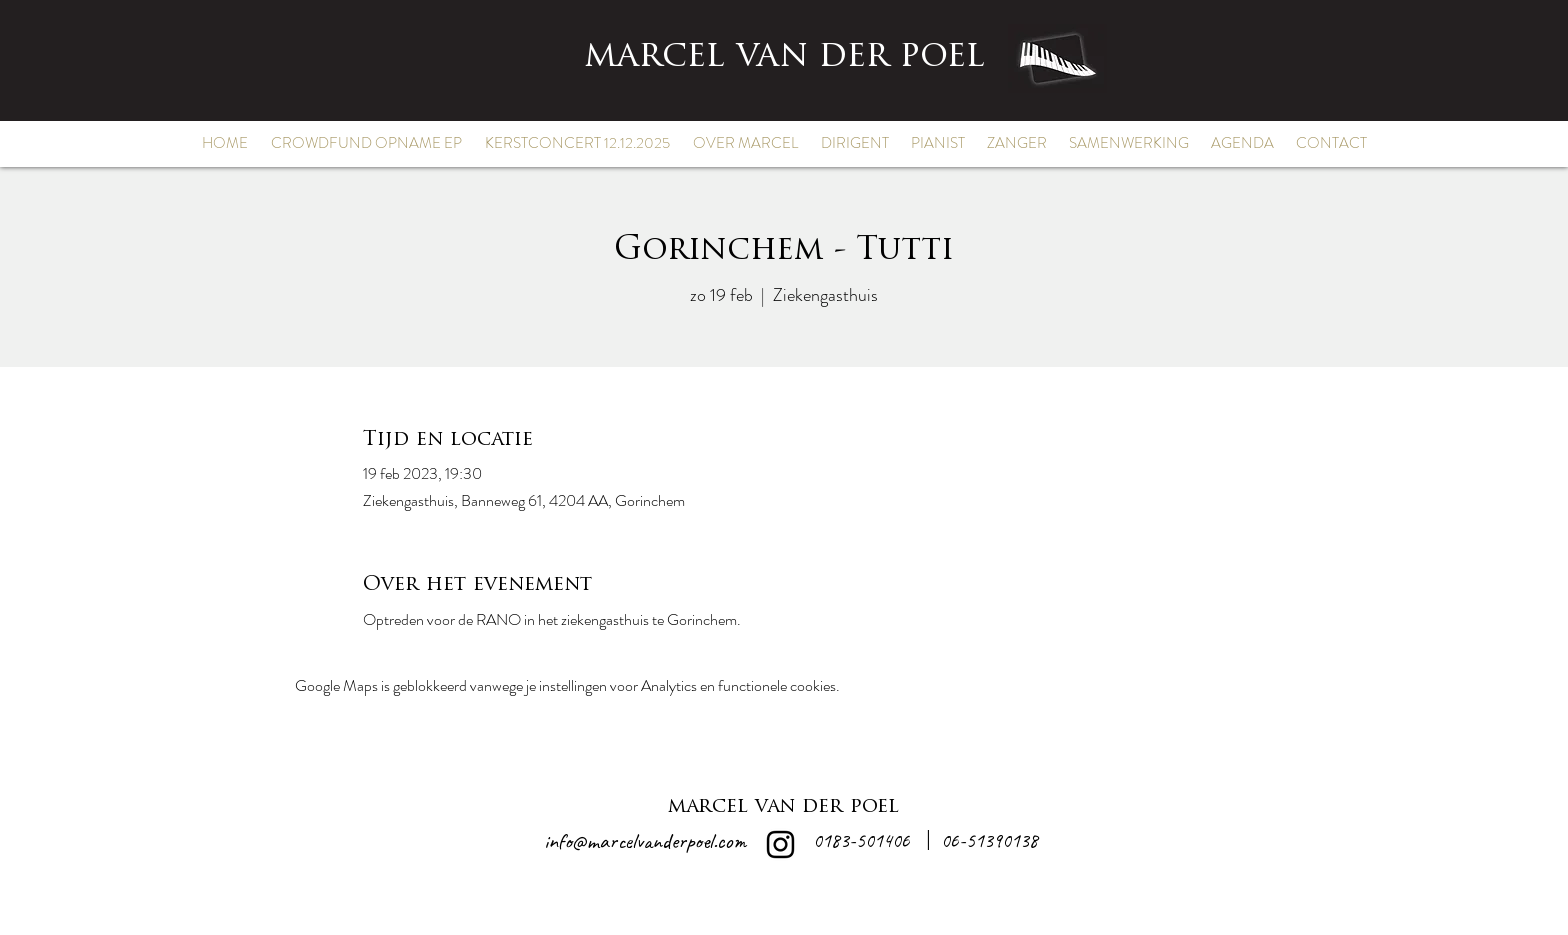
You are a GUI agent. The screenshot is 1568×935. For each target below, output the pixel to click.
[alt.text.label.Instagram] (780, 844)
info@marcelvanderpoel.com (645, 841)
